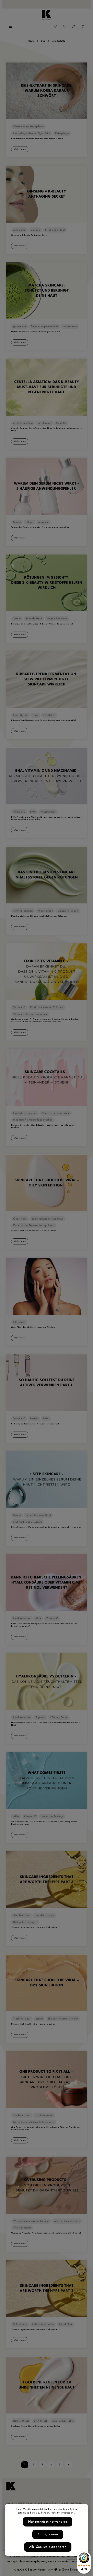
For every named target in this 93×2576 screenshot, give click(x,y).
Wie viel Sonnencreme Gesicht (31, 2221)
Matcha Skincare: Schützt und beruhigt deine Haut (35, 332)
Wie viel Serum (22, 2227)
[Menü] (10, 26)
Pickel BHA (65, 2324)
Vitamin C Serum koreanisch (30, 1014)
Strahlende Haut (55, 230)
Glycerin (40, 1717)
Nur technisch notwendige (47, 2521)
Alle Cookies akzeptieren (47, 2547)
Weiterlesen (20, 149)
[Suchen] (56, 26)
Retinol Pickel (21, 2421)
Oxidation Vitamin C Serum (46, 1007)
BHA (33, 812)
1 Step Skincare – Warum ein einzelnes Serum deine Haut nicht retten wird (46, 1527)
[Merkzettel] (65, 26)
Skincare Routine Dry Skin (63, 2018)
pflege (29, 522)
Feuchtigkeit (20, 715)
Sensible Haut (34, 618)
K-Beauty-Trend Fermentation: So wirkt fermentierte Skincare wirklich (44, 720)
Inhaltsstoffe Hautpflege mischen (33, 1119)
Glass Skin (19, 1322)
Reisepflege (62, 133)
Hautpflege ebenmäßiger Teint (31, 133)
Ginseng (35, 230)
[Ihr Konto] (74, 26)
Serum (17, 522)
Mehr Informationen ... (62, 2513)
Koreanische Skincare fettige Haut (33, 1225)
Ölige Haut (20, 1218)
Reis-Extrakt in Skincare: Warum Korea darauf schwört (37, 139)
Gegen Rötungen (57, 618)
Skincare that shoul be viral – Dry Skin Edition (33, 2024)
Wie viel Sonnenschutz (67, 2221)
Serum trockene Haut (38, 1515)
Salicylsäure (20, 2324)
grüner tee (19, 326)
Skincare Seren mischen (56, 1113)
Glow (35, 715)
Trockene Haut (22, 2018)
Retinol (34, 1418)
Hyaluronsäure (22, 1618)
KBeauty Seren (59, 1717)
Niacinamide (48, 812)
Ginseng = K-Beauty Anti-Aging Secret (29, 235)
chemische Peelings (52, 1816)
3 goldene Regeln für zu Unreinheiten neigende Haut (36, 2426)
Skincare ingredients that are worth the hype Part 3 (35, 1927)
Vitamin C (19, 812)
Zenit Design (70, 2569)
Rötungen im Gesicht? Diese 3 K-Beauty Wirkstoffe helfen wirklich (42, 624)
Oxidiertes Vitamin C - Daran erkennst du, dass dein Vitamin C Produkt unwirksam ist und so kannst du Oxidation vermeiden (45, 1020)
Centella (61, 423)
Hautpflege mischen (25, 1113)
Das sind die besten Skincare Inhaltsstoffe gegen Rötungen (39, 916)
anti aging (19, 230)
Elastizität (49, 715)
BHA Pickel (40, 2421)
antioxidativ (70, 326)
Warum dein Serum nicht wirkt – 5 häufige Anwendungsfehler (40, 527)
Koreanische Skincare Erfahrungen (33, 2122)
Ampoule (43, 522)
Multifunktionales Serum (27, 1522)
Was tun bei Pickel (62, 2421)
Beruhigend (44, 423)
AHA (38, 1618)
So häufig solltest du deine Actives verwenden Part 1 (35, 1424)
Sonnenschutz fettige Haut (47, 1218)
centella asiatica (23, 423)
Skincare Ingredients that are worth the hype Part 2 (35, 2329)
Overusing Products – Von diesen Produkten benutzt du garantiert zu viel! (46, 2233)
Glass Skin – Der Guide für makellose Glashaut (33, 1327)
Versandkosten (76, 2556)
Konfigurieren (47, 2534)
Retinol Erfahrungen (25, 1922)
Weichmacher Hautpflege (28, 126)
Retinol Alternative (43, 2324)
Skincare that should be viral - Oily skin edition (33, 1231)
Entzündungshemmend (44, 326)
